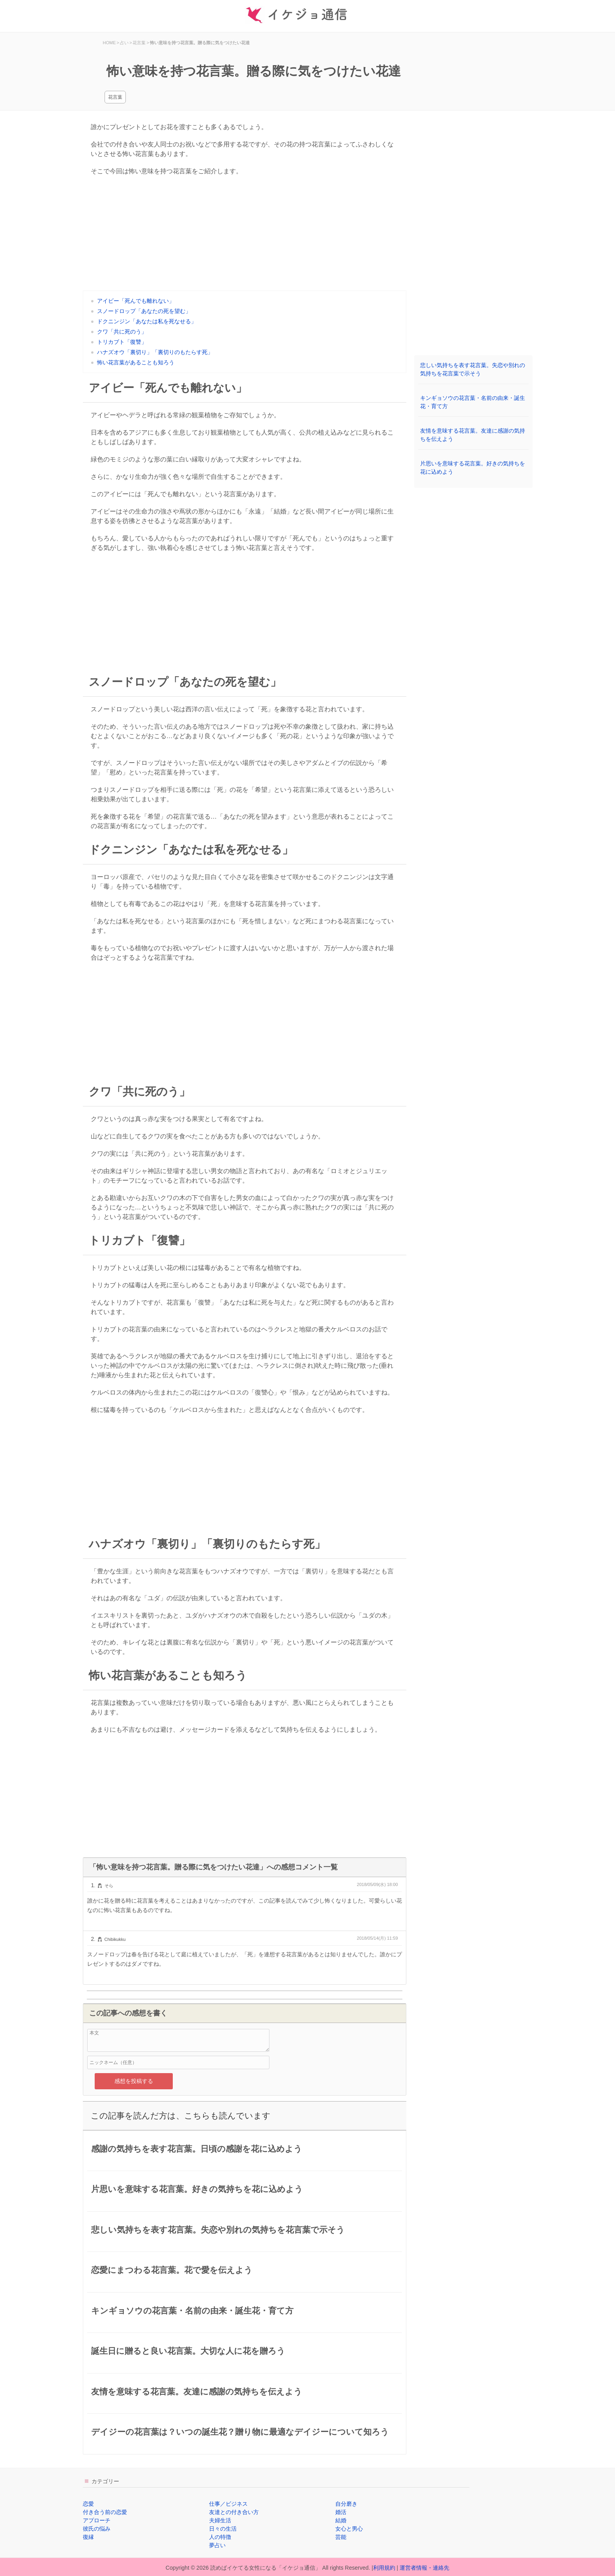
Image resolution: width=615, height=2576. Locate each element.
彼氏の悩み (96, 2528)
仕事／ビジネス (228, 2504)
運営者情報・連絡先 (424, 2568)
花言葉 (115, 97)
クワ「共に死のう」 (122, 331)
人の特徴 (220, 2537)
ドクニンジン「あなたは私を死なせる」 (146, 321)
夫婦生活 (220, 2520)
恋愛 (88, 2504)
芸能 (340, 2537)
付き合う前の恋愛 (105, 2512)
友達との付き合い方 (234, 2512)
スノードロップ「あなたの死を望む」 (144, 311)
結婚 (340, 2520)
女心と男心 (349, 2528)
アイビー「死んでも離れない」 (135, 301)
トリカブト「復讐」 (122, 342)
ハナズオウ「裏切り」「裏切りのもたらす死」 (155, 352)
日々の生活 (223, 2528)
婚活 (340, 2512)
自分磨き (346, 2504)
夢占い (217, 2545)
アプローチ (96, 2520)
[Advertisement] (244, 235)
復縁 (88, 2537)
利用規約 (384, 2568)
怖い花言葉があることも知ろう (135, 362)
